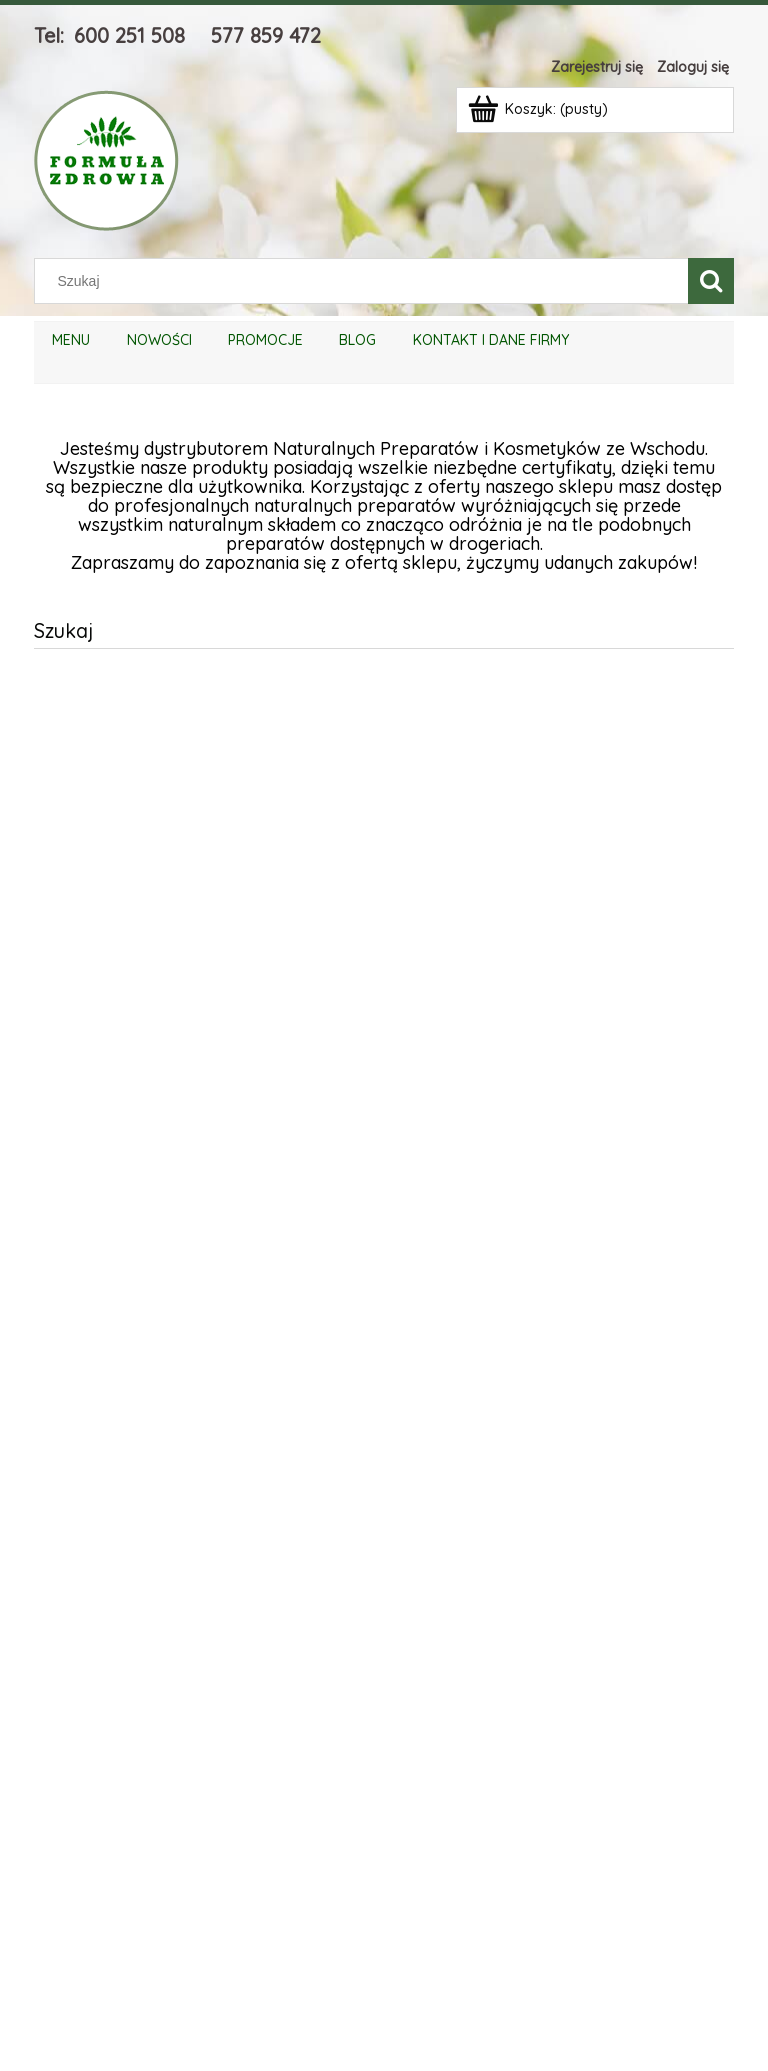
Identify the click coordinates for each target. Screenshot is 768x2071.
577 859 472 (266, 35)
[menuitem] (71, 340)
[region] (384, 1346)
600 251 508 (129, 35)
